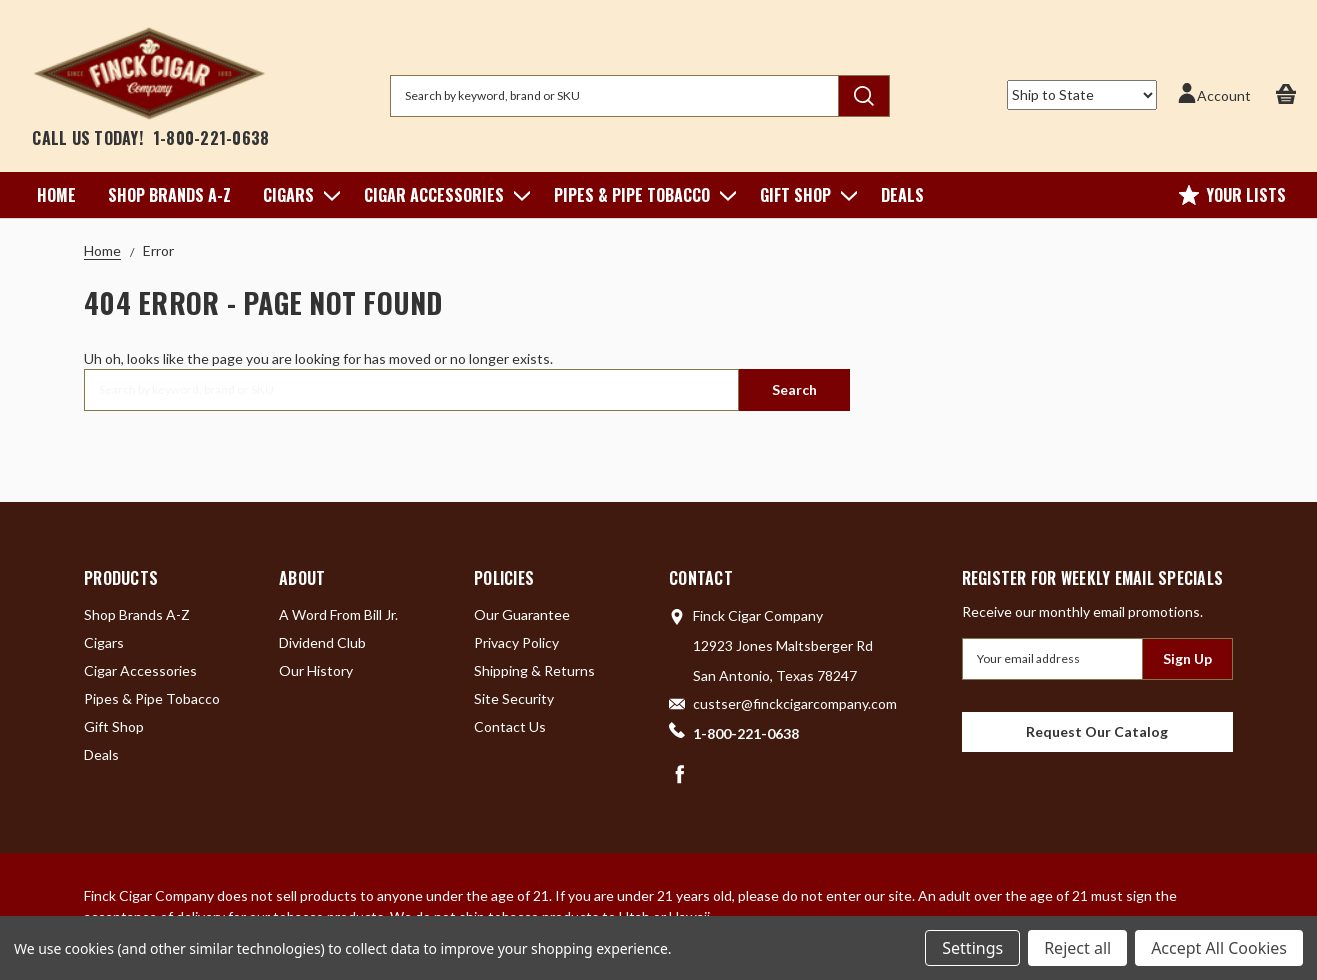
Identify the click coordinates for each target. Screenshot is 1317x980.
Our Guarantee (522, 614)
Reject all (1077, 948)
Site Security (514, 698)
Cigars (297, 195)
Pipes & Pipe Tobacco (641, 195)
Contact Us (510, 726)
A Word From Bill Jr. (338, 614)
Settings (972, 948)
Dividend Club (322, 642)
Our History (316, 670)
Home (56, 195)
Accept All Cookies (1219, 948)
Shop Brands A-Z (169, 195)
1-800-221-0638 (211, 138)
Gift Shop (804, 195)
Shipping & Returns (534, 670)
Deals (902, 195)
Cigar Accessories (443, 195)
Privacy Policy (516, 642)
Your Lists (1232, 195)
